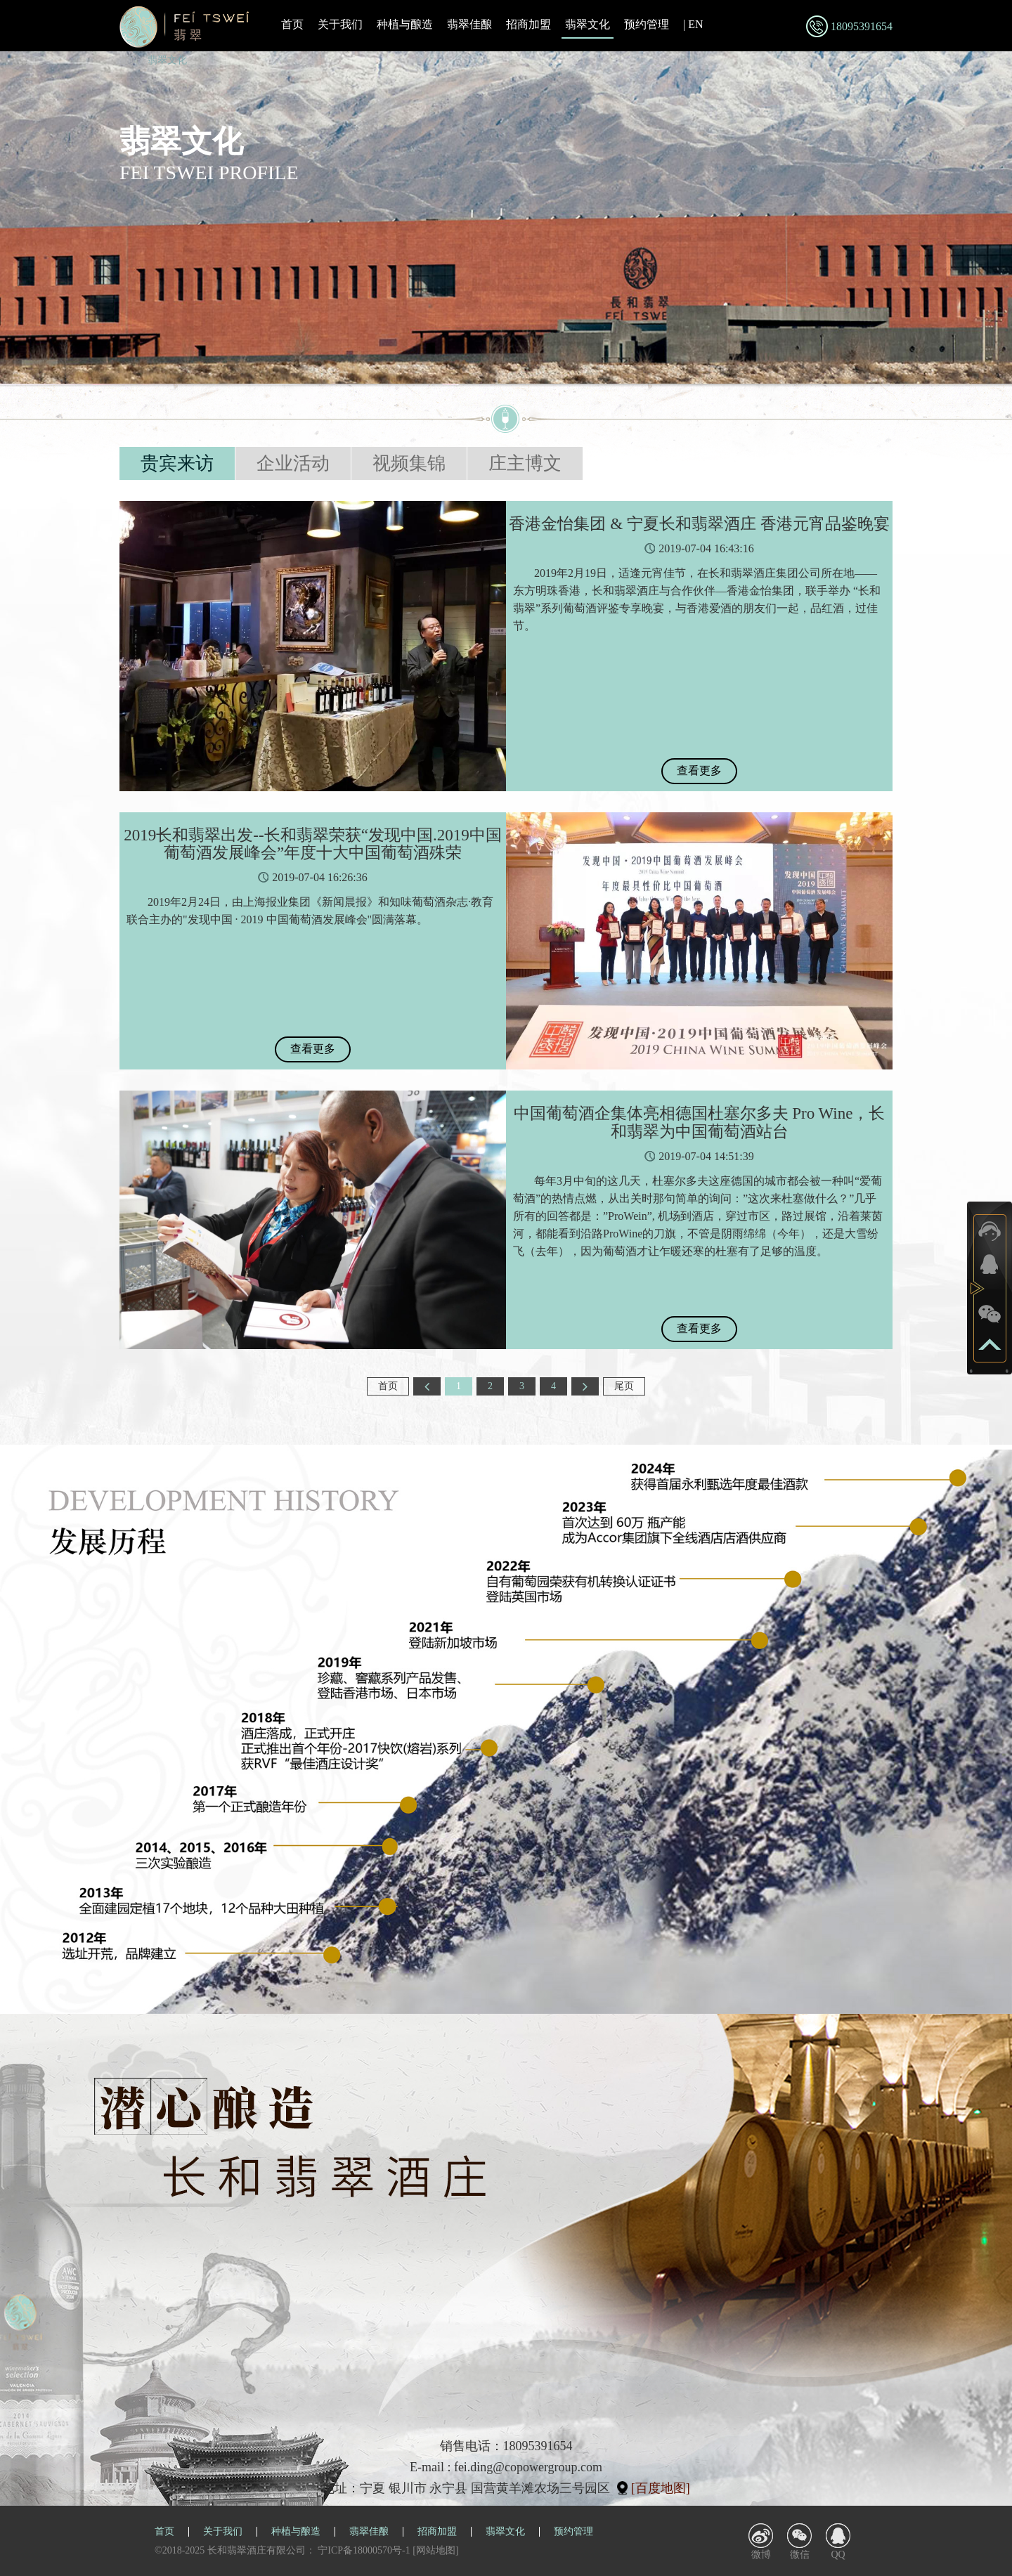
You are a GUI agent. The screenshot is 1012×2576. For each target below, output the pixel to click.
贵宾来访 (177, 463)
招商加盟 (528, 24)
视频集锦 (409, 463)
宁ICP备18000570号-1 (364, 2550)
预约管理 (646, 24)
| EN (693, 24)
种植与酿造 (405, 24)
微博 (761, 2554)
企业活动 (293, 463)
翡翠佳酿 (469, 24)
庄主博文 (525, 463)
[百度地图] (660, 2488)
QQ (838, 2554)
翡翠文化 (588, 25)
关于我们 (340, 24)
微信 (800, 2554)
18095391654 (862, 26)
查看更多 (699, 770)
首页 (292, 24)
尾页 (624, 1386)
